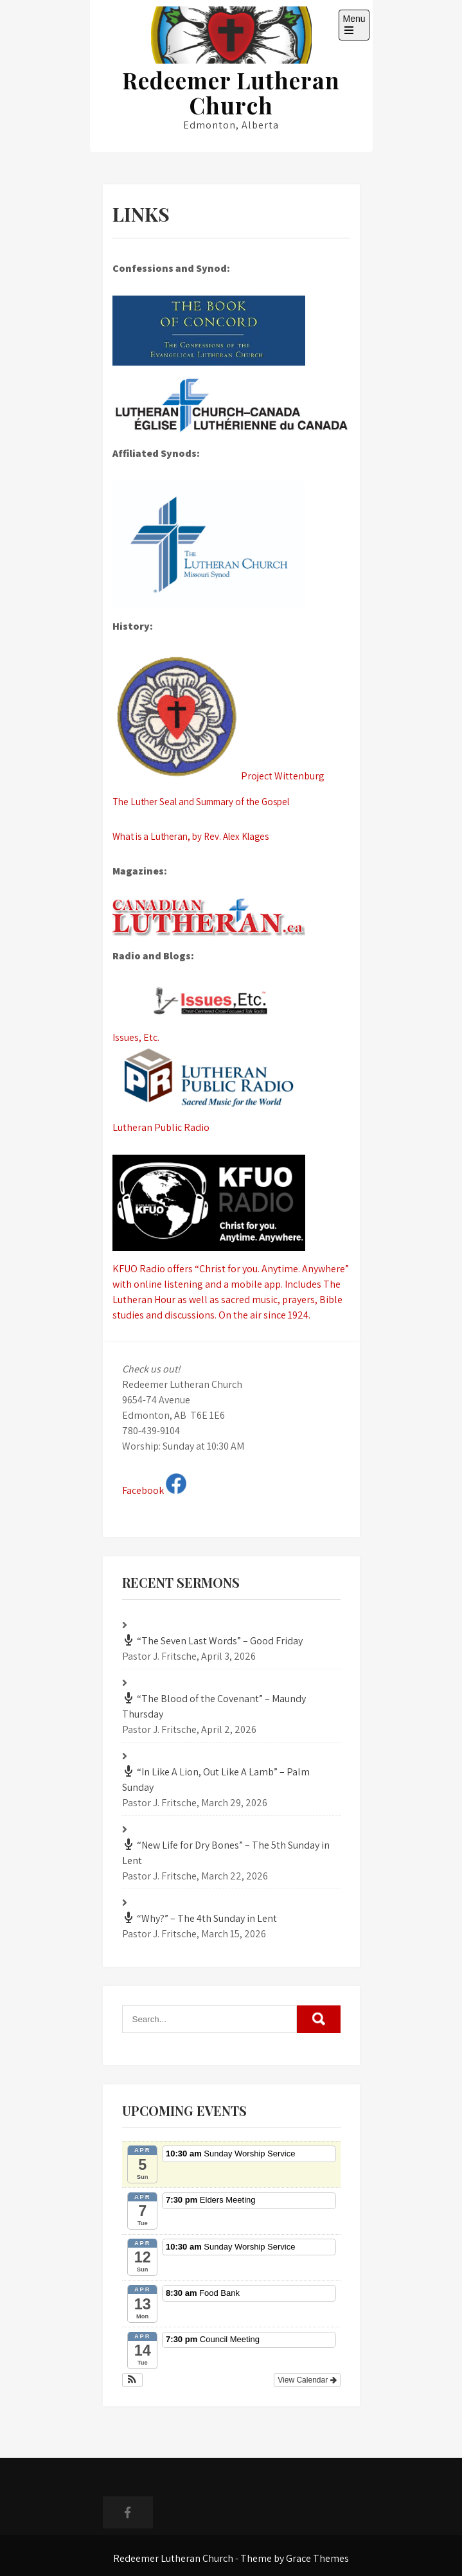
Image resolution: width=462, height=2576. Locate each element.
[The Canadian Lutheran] (231, 918)
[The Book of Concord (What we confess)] (231, 331)
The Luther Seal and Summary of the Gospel (200, 801)
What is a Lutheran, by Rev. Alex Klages (190, 836)
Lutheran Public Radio (231, 1089)
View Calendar (307, 2380)
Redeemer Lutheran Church (231, 92)
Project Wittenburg (218, 718)
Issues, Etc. (231, 1013)
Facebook (154, 1490)
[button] (133, 2380)
